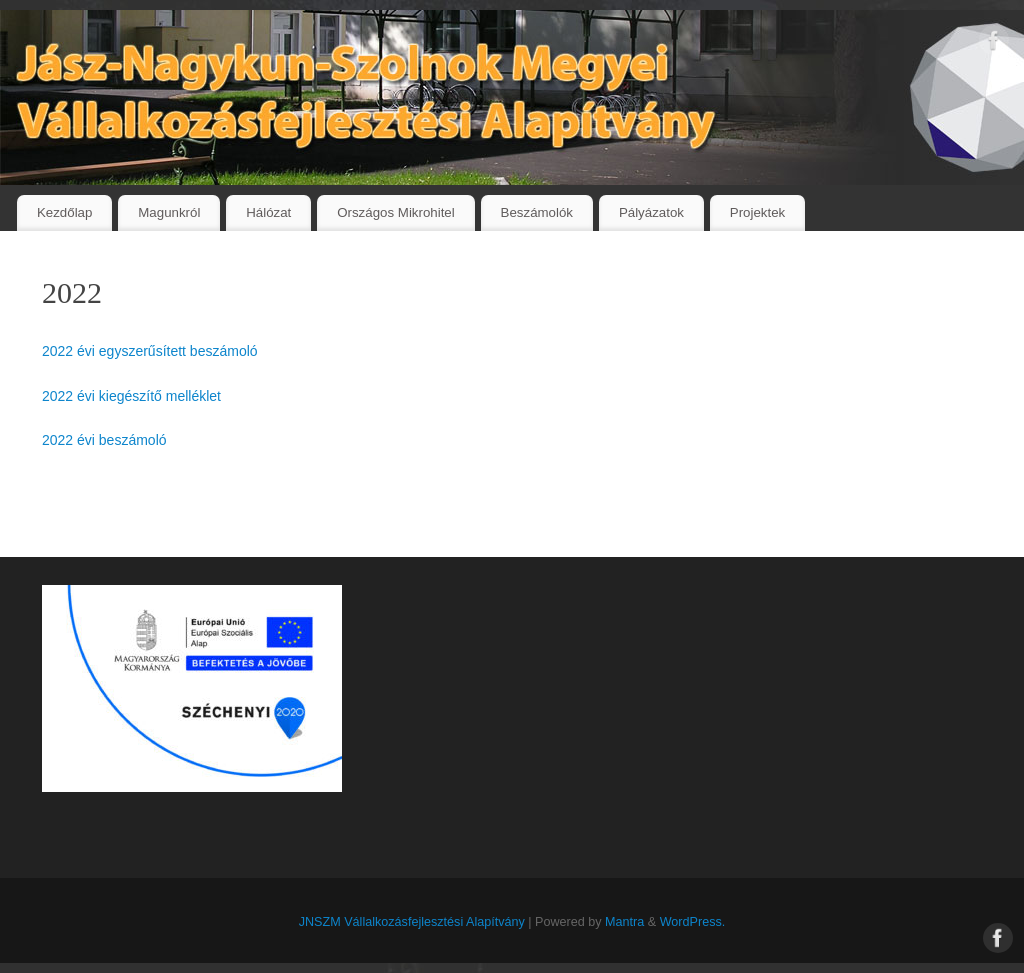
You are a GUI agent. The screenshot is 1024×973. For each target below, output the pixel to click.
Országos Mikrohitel (396, 212)
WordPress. (693, 922)
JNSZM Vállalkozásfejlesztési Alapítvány (412, 922)
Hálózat (268, 212)
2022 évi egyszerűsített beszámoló (150, 351)
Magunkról (169, 212)
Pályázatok (651, 212)
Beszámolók (537, 212)
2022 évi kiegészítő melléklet (131, 396)
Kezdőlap (64, 212)
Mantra (624, 922)
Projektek (757, 212)
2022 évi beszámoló (104, 440)
